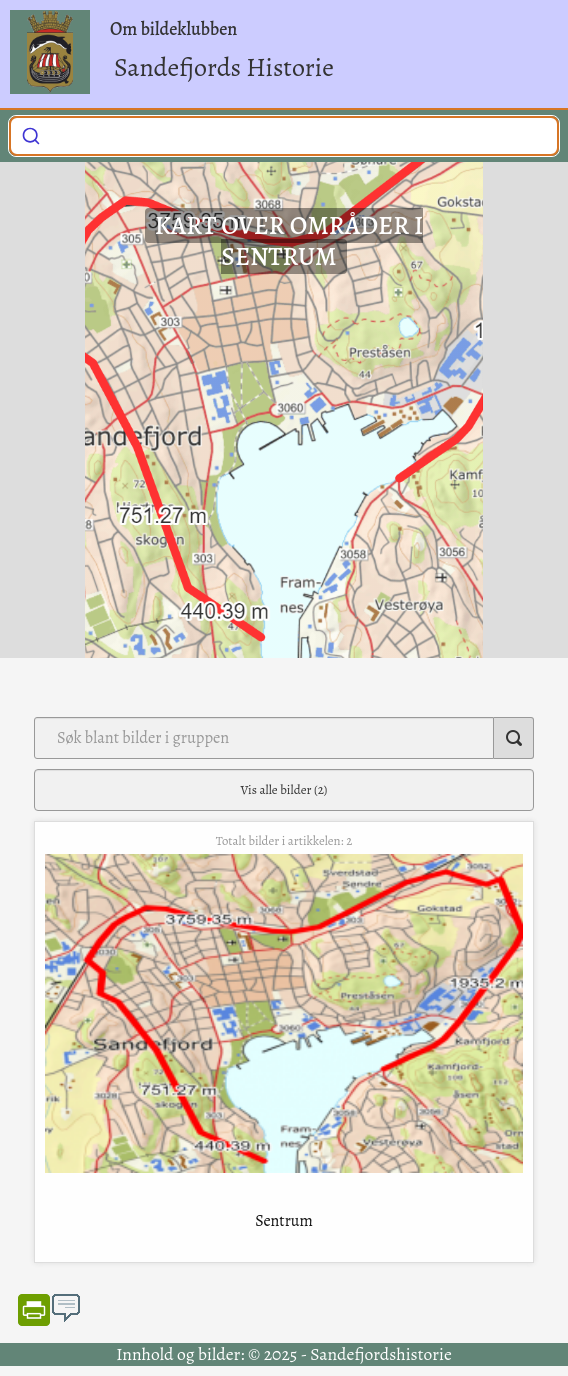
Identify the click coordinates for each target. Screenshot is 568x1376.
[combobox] (284, 136)
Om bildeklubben (173, 29)
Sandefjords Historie (224, 67)
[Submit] (31, 134)
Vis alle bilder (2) (284, 789)
